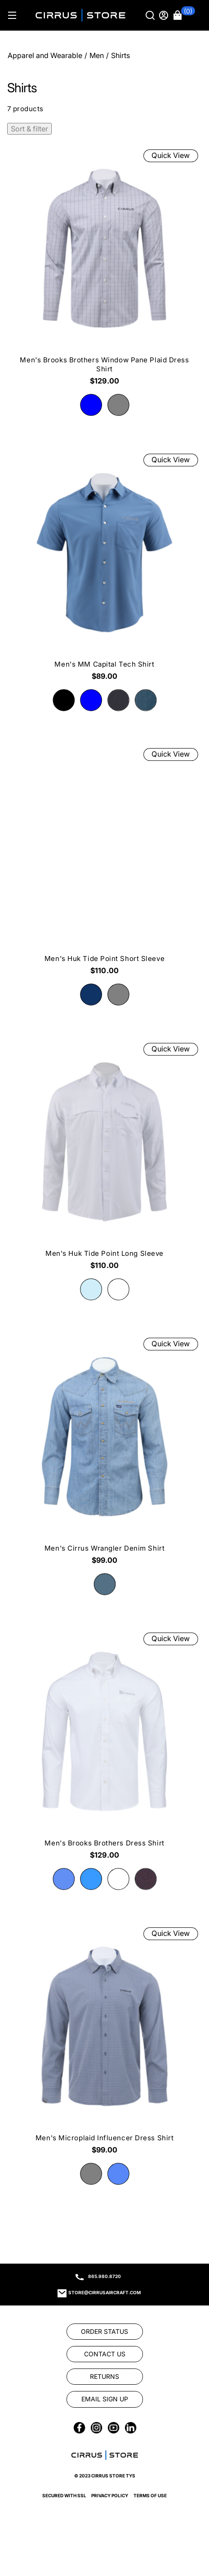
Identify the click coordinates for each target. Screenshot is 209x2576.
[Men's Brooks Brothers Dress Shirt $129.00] (104, 1748)
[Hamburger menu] (12, 15)
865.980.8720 (104, 2276)
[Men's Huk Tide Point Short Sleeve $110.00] (104, 864)
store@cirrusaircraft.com (104, 2292)
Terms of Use (150, 2495)
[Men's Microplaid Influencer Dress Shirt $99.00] (104, 2043)
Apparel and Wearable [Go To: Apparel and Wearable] (45, 55)
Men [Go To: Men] (96, 55)
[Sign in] (164, 15)
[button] (184, 15)
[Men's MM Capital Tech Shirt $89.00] (104, 569)
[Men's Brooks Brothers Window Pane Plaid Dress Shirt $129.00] (104, 270)
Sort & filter (29, 128)
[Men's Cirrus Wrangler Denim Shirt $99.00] (104, 1453)
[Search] (151, 15)
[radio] (91, 405)
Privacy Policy (109, 2495)
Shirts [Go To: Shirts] (120, 55)
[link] (105, 2331)
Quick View (170, 155)
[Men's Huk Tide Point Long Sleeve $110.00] (104, 1159)
